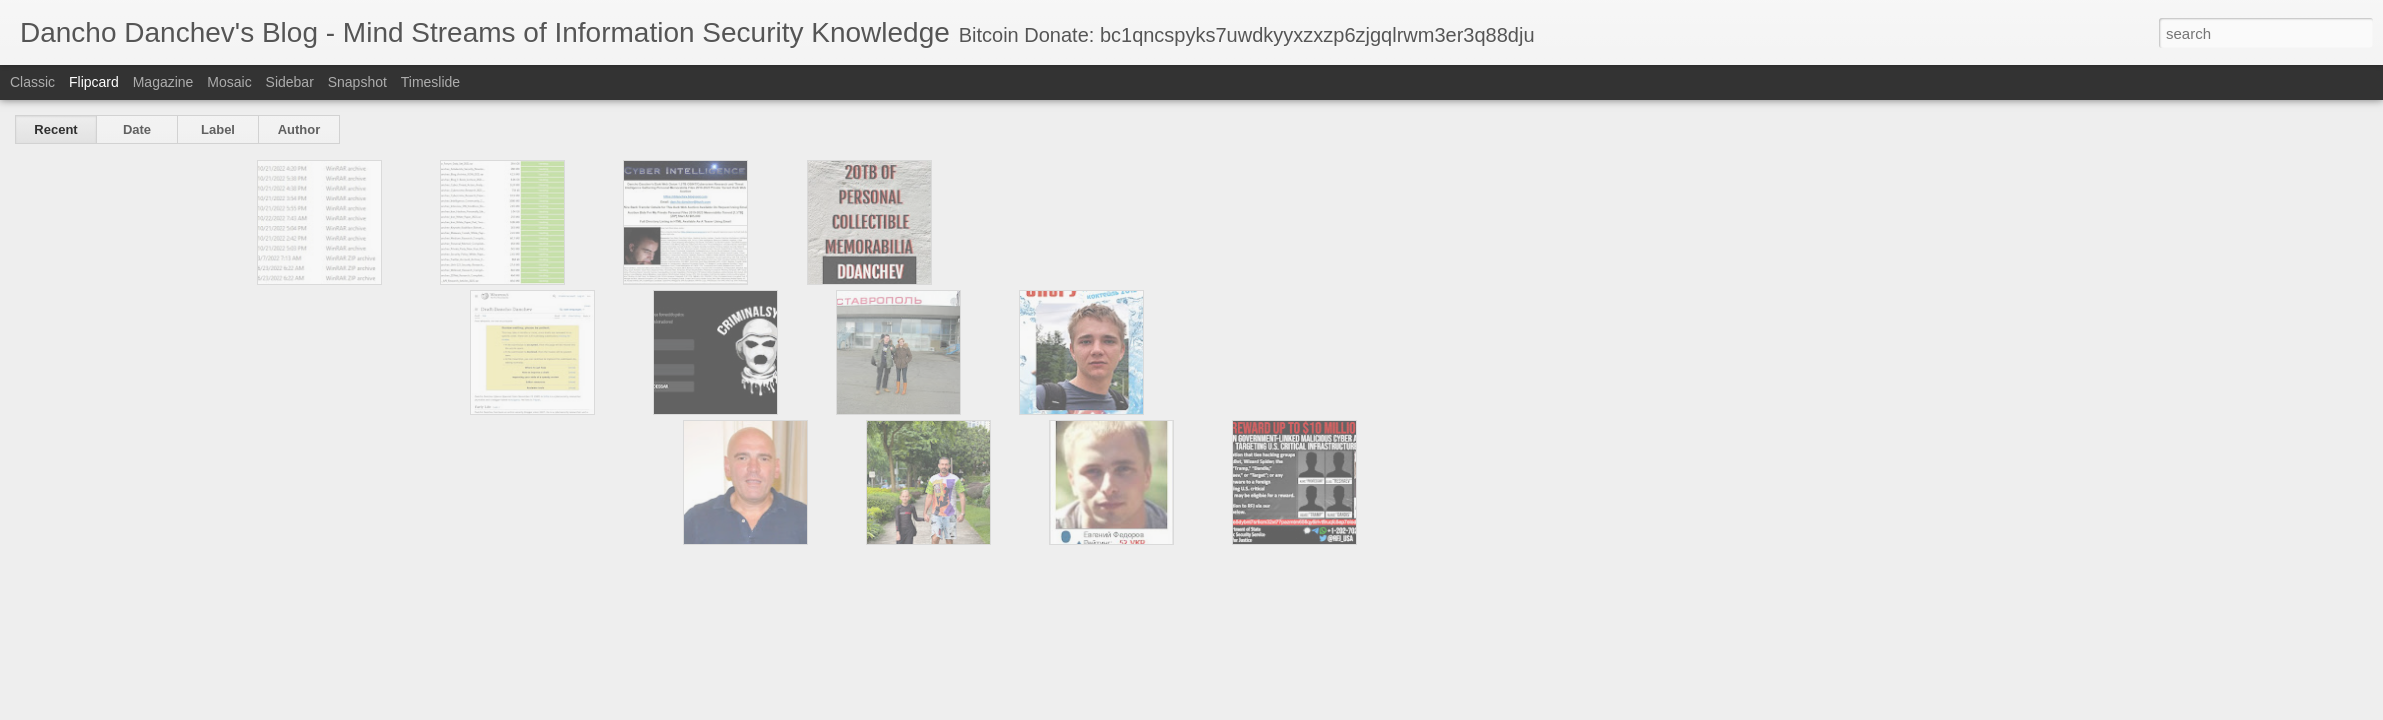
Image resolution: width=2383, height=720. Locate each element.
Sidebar (290, 82)
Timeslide (430, 82)
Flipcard (94, 82)
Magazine (163, 82)
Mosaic (229, 82)
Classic (32, 82)
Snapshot (357, 82)
